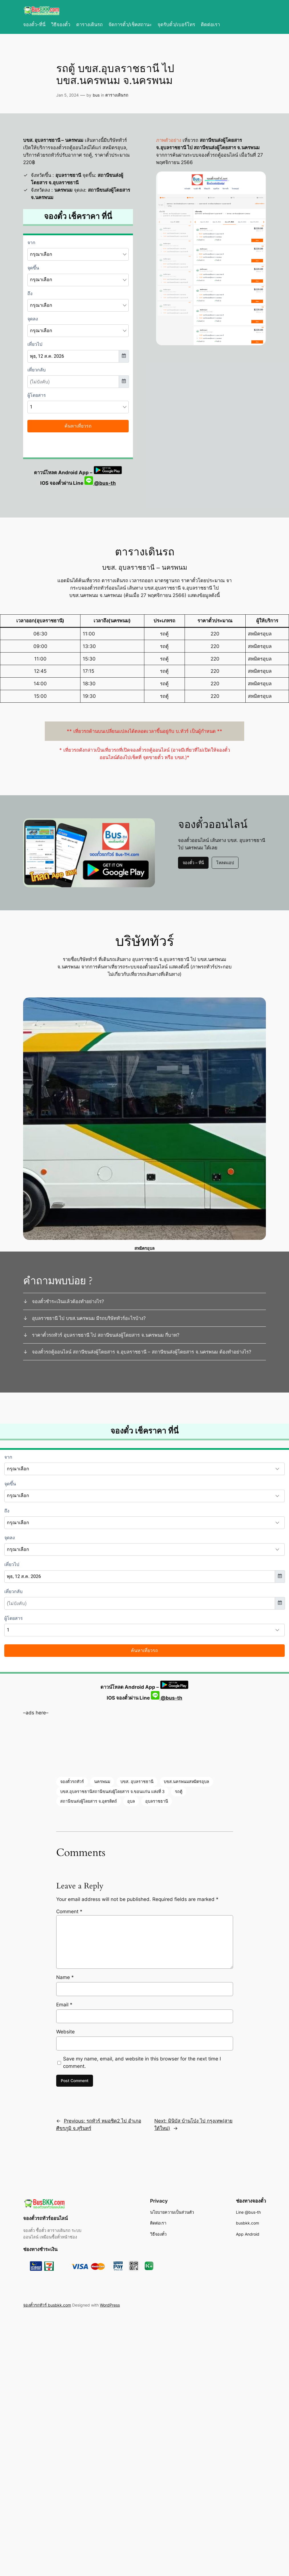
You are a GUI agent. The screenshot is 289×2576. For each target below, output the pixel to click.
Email (64, 2004)
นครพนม (102, 1781)
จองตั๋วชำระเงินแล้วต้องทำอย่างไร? (68, 1301)
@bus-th (100, 483)
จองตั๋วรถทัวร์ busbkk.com (47, 2305)
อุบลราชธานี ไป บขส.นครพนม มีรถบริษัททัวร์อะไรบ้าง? (89, 1318)
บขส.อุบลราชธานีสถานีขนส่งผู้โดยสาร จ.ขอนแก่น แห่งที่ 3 (112, 1791)
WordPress (110, 2305)
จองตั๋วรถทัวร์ (72, 1781)
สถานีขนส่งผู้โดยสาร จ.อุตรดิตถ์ (88, 1801)
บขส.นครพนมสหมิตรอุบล (186, 1781)
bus (96, 95)
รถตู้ (178, 1791)
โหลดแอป (225, 862)
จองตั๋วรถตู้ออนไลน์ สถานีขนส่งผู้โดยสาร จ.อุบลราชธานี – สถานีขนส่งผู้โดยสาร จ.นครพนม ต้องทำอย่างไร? (141, 1352)
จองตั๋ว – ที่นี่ (193, 862)
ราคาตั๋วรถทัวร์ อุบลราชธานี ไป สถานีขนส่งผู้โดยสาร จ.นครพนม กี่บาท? (105, 1335)
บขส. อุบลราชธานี (136, 1781)
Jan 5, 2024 (67, 95)
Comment (69, 1911)
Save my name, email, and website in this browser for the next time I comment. (142, 2062)
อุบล (131, 1801)
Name (65, 1977)
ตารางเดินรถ (116, 95)
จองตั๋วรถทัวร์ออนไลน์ (45, 2218)
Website (65, 2032)
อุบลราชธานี (156, 1801)
